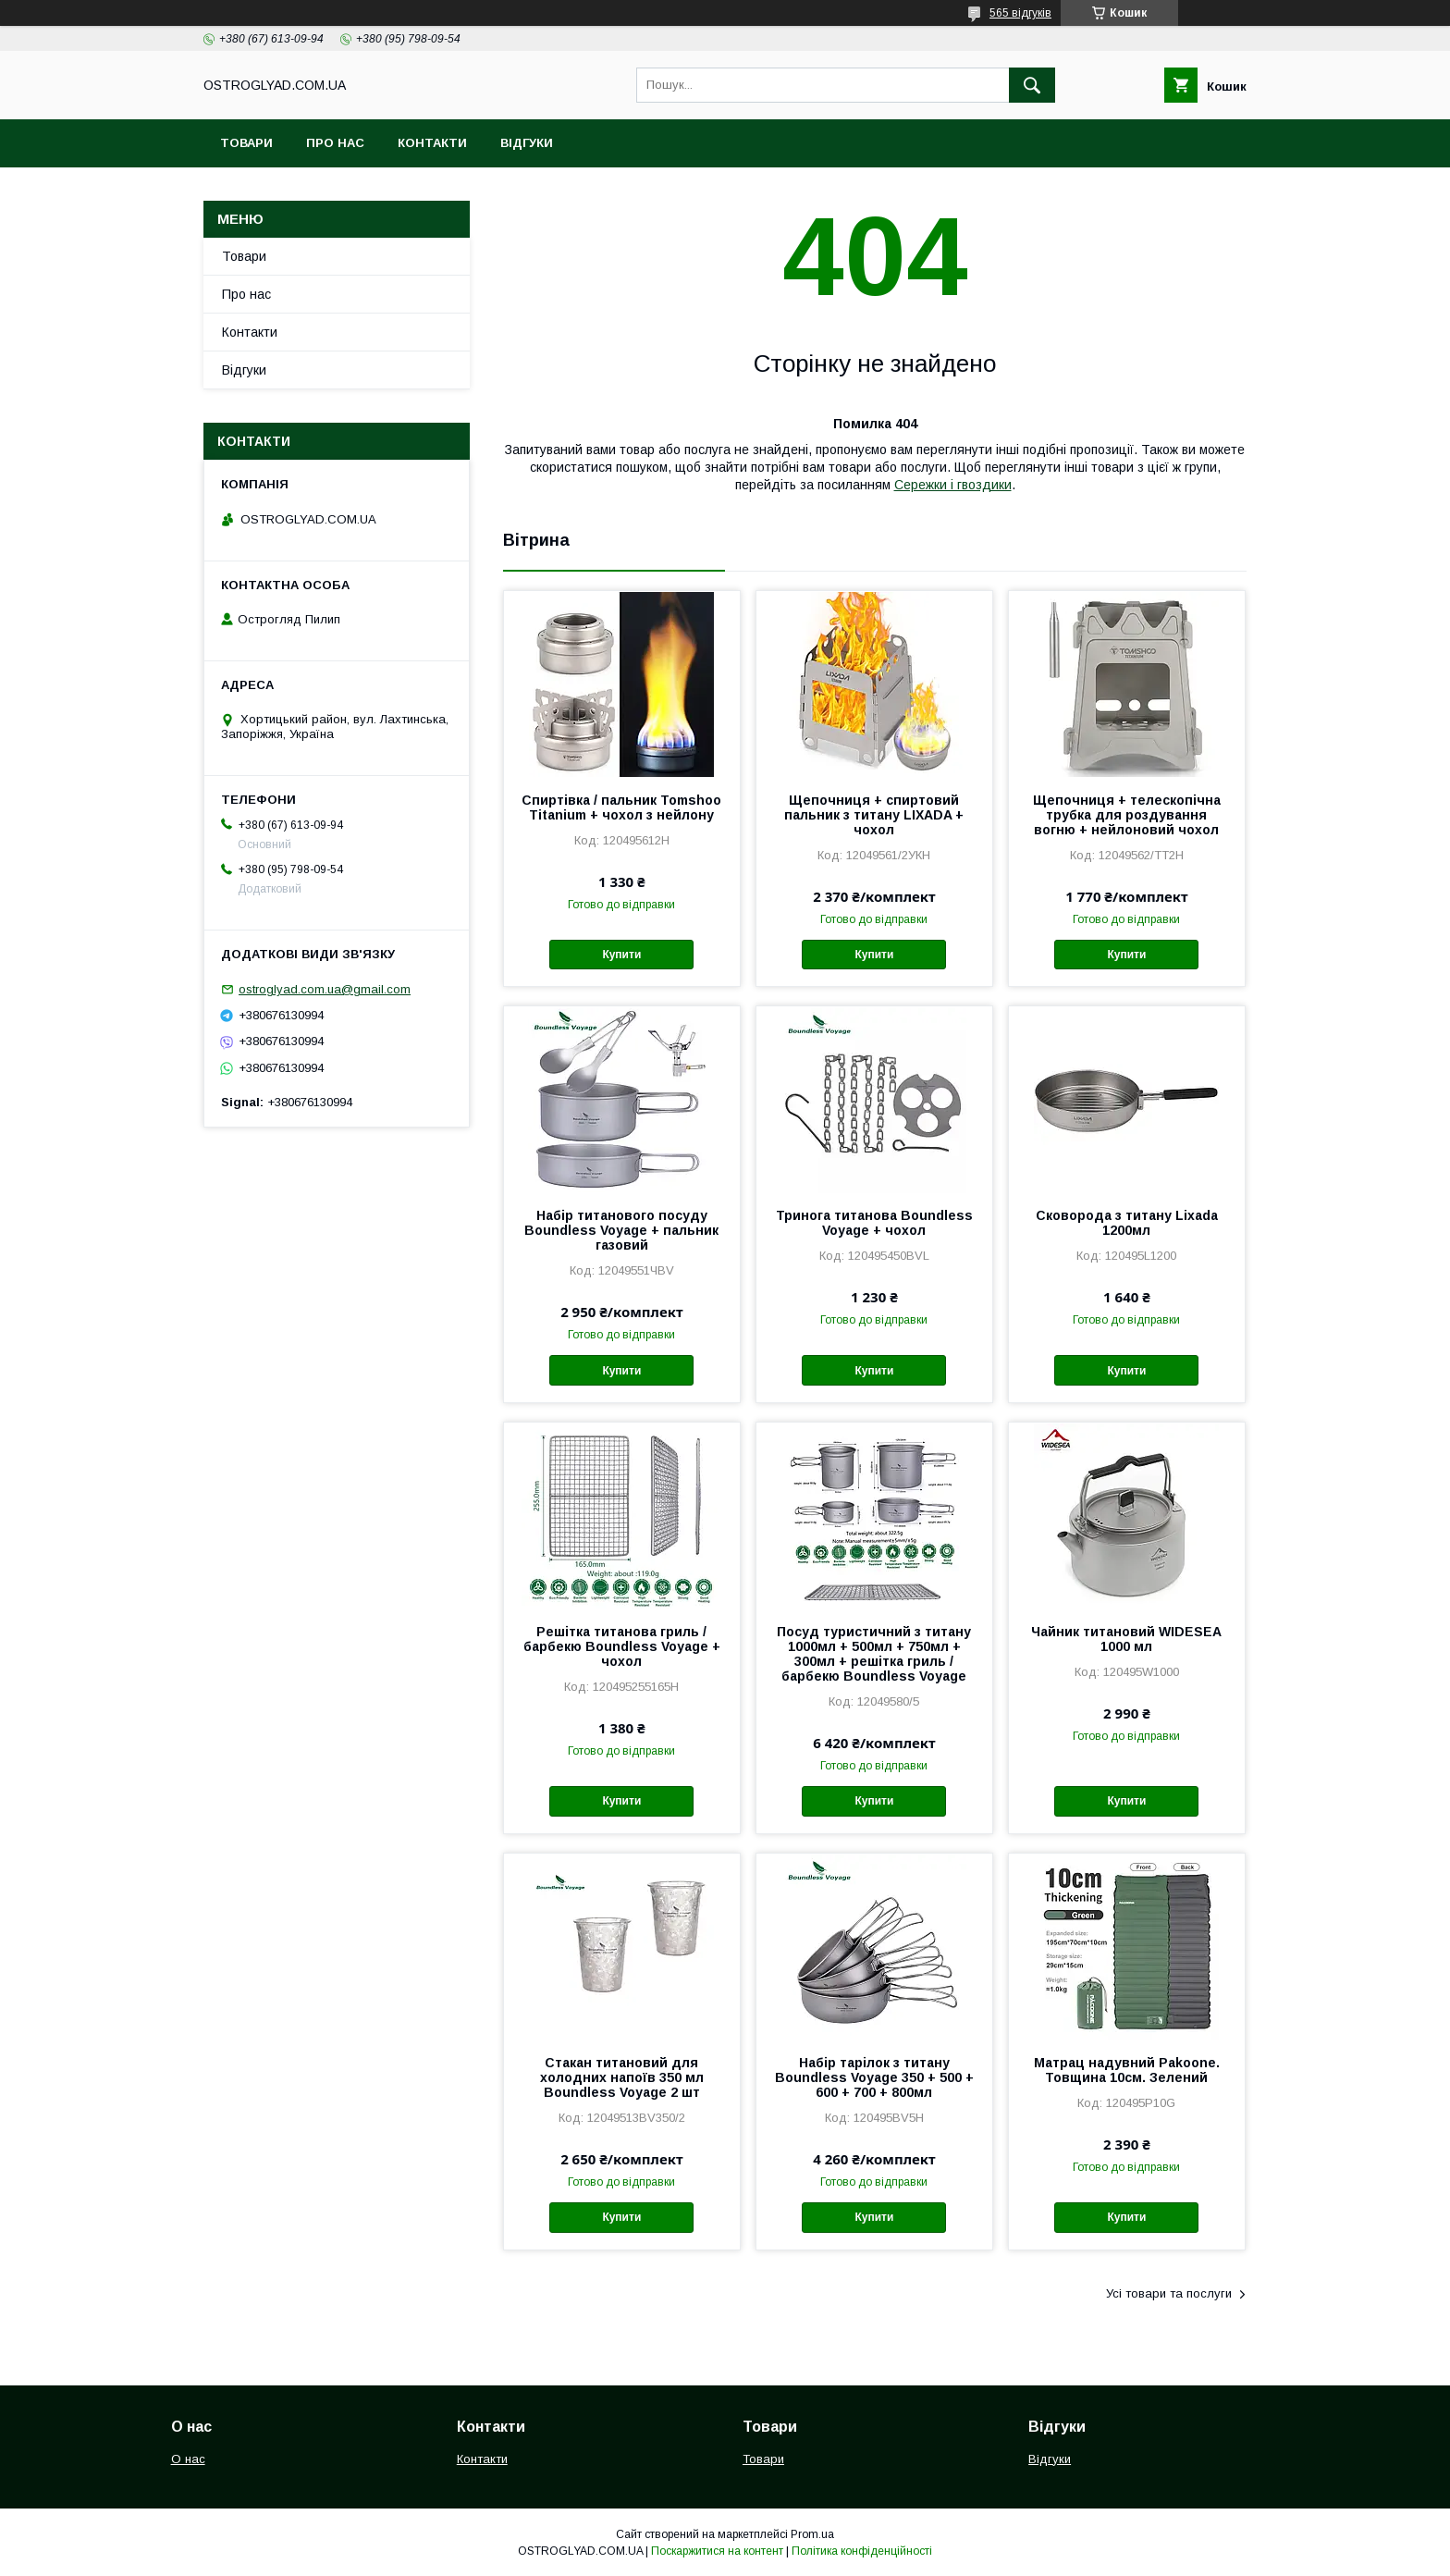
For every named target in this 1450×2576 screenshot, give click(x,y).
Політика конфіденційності (862, 2551)
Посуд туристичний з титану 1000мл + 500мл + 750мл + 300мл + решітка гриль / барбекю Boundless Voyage (874, 1653)
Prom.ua (812, 2534)
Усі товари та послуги (1169, 2293)
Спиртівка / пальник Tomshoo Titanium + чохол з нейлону (621, 807)
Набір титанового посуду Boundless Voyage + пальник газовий (621, 1230)
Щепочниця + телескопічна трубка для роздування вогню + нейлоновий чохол (1127, 815)
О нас (188, 2459)
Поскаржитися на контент (717, 2551)
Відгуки (526, 143)
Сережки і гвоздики (953, 484)
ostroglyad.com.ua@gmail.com (325, 989)
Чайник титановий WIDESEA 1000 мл (1126, 1639)
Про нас (335, 143)
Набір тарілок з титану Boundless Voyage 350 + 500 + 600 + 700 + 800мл (874, 2077)
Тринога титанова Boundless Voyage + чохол (874, 1223)
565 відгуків (1020, 12)
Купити (621, 954)
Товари (246, 143)
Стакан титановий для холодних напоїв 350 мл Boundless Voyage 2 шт (622, 2077)
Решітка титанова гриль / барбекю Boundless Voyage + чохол (621, 1646)
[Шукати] (1032, 85)
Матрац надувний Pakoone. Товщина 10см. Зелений (1127, 2070)
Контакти (432, 143)
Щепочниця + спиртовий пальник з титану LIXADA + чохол (874, 815)
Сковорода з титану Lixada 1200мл (1127, 1223)
